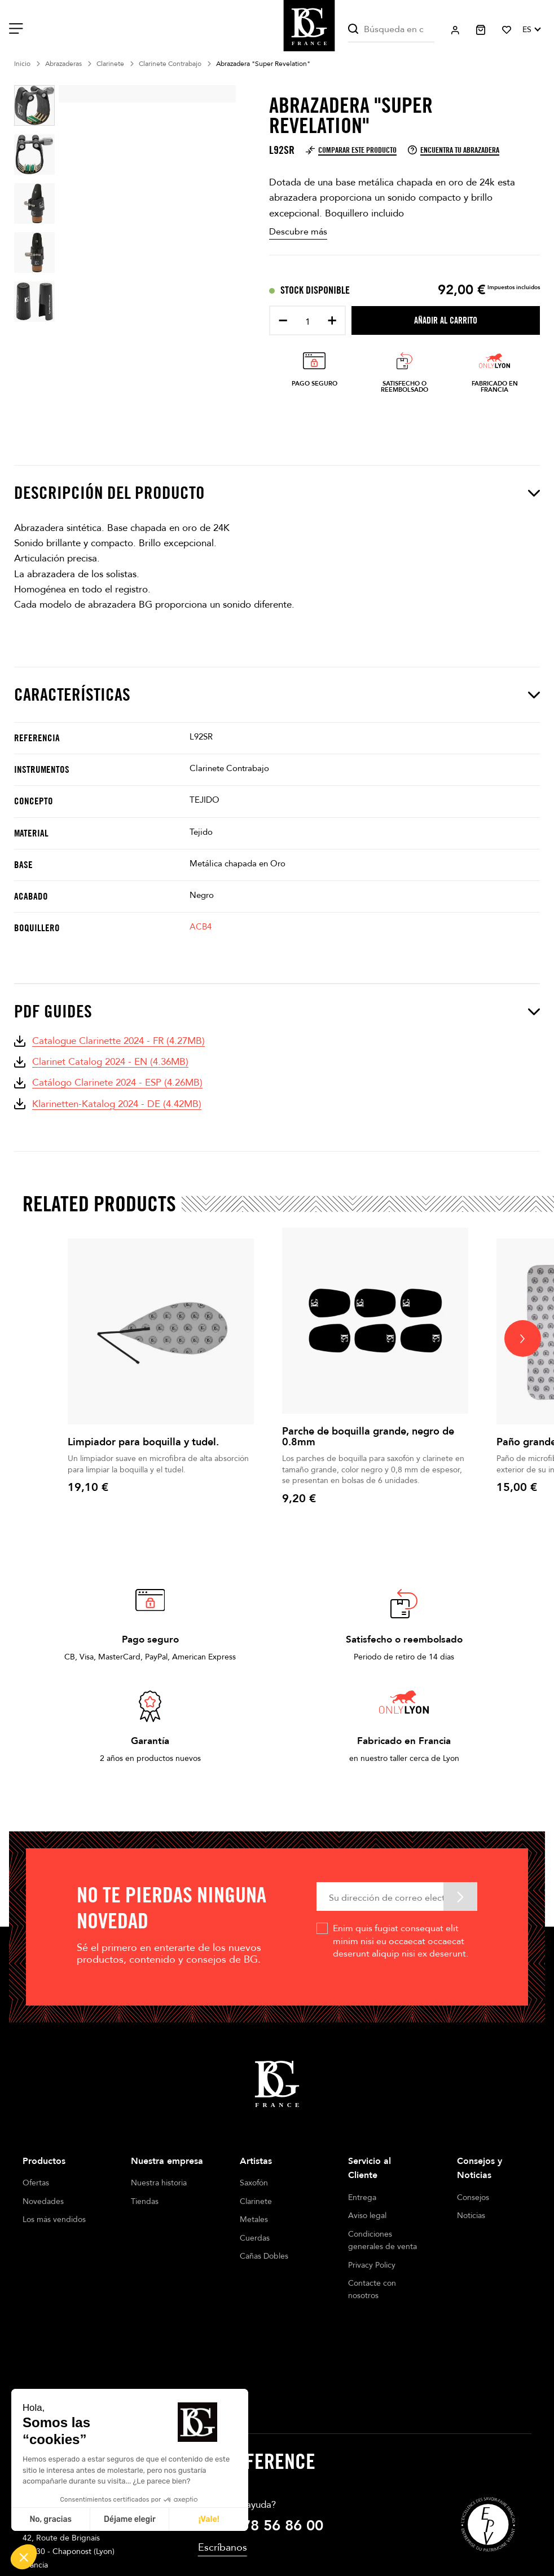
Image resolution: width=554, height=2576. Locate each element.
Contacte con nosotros (372, 2289)
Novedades (43, 2201)
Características (277, 694)
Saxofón (254, 2182)
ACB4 (201, 926)
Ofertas (36, 2182)
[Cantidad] (307, 322)
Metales (254, 2219)
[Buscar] (391, 29)
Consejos (473, 2197)
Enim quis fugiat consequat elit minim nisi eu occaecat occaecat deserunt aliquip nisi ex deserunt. (400, 1941)
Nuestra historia (159, 2182)
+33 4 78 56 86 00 (260, 2440)
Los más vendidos (54, 2219)
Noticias (471, 2215)
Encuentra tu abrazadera (453, 149)
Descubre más (298, 231)
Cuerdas (255, 2238)
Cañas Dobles (264, 2256)
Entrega (362, 2197)
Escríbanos (222, 2462)
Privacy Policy (371, 2265)
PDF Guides (277, 1011)
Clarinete (256, 2201)
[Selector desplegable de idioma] (531, 30)
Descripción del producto (277, 493)
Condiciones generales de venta (382, 2240)
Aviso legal (367, 2215)
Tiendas (145, 2201)
